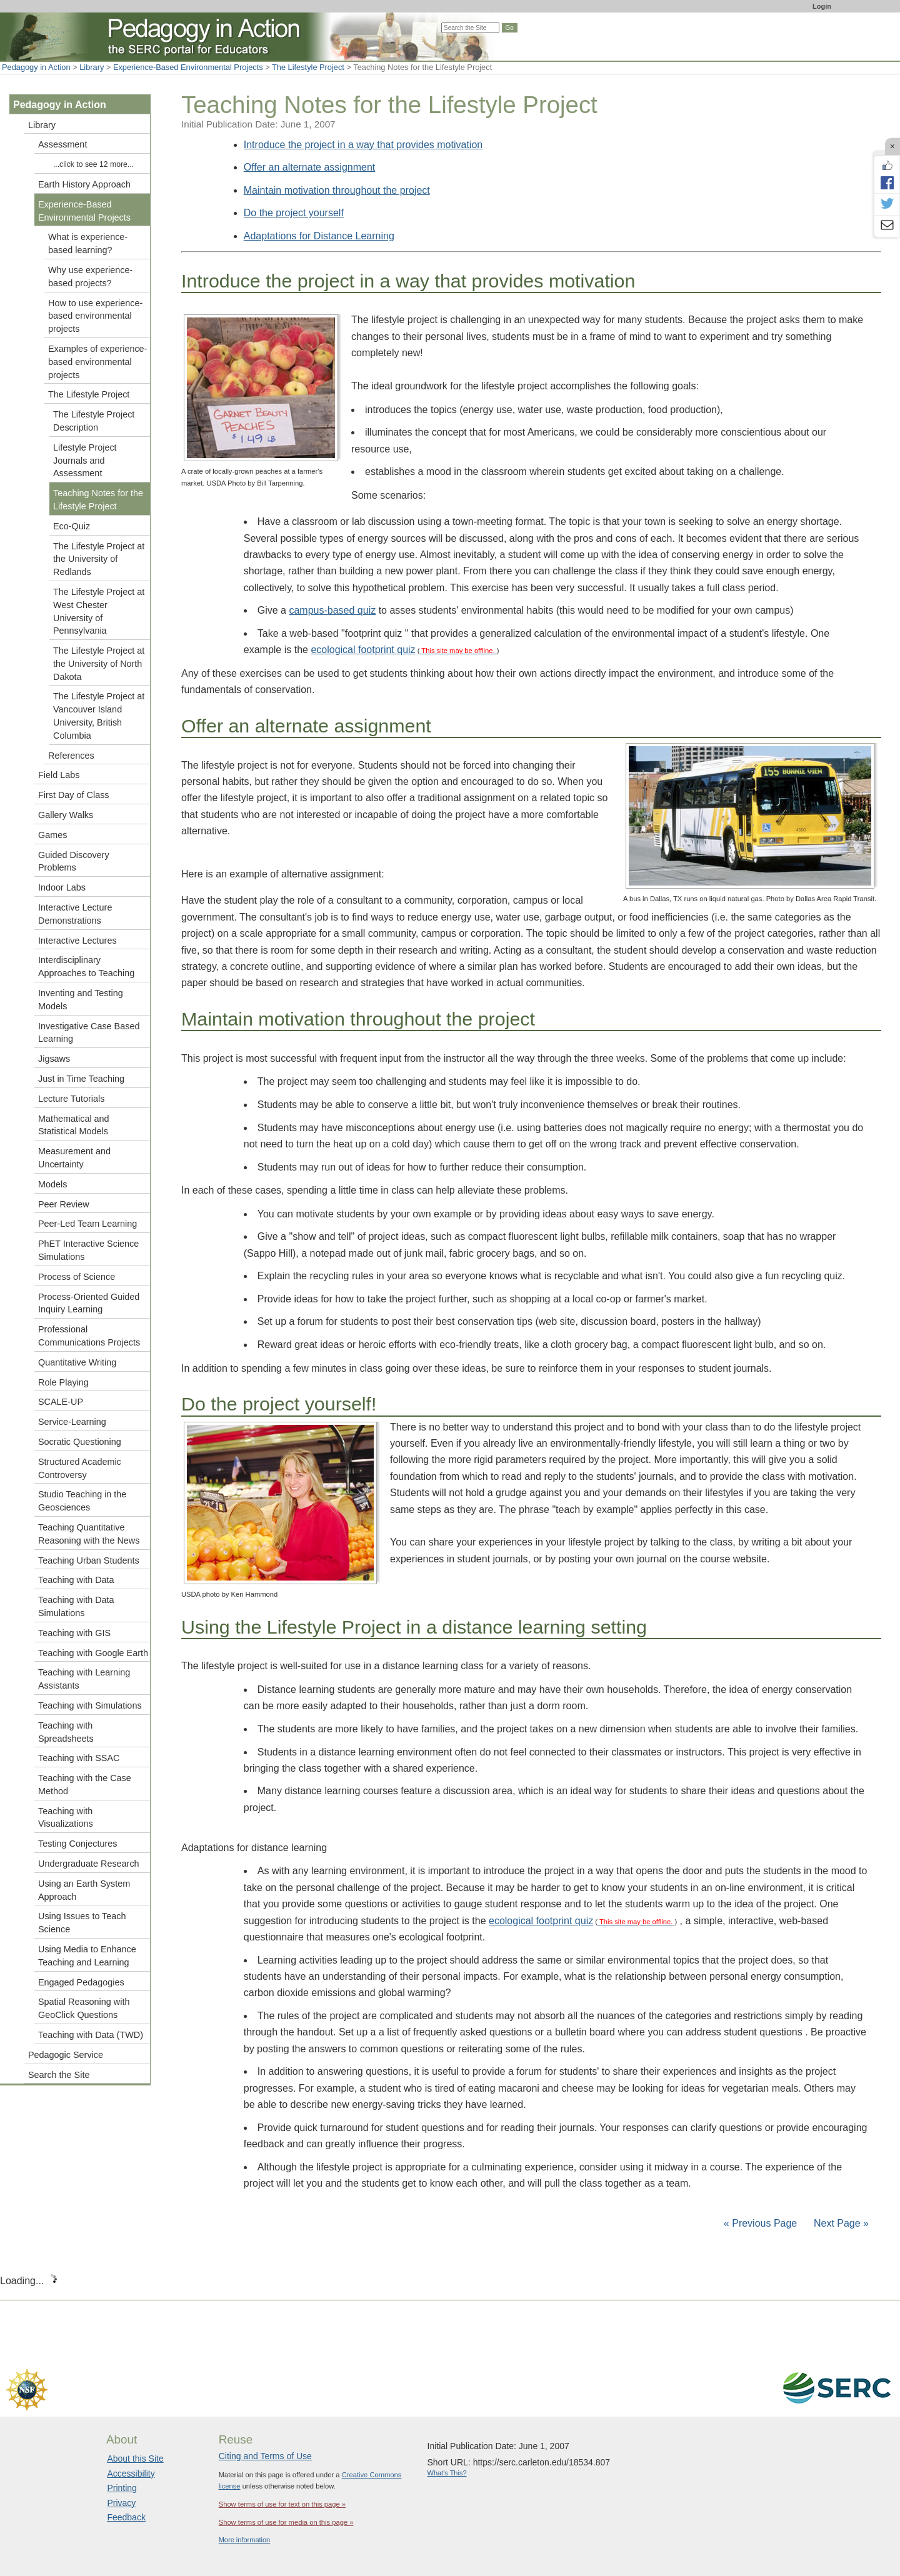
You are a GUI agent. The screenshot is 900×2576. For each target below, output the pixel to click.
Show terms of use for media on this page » (286, 2522)
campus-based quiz (332, 610)
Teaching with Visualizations (65, 1817)
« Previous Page (760, 2223)
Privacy (121, 2503)
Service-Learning (72, 1422)
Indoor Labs (62, 887)
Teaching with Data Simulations (76, 1606)
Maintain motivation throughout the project (337, 190)
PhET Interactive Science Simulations (88, 1250)
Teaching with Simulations (90, 1705)
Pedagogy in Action (36, 67)
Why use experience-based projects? (90, 276)
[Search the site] (470, 27)
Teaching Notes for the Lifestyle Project (98, 499)
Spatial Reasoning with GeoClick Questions (83, 2008)
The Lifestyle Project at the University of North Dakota (98, 664)
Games (52, 835)
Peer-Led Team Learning (87, 1224)
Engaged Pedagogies (81, 1982)
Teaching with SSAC (78, 1758)
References (71, 756)
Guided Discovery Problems (73, 861)
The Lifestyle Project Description (93, 420)
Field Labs (58, 775)
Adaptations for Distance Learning (319, 236)
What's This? (447, 2473)
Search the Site (58, 2075)
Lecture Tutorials (71, 1099)
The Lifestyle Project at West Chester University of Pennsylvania (98, 611)
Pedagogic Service (65, 2055)
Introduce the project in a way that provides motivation (363, 144)
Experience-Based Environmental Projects (188, 67)
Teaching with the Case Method (84, 1784)
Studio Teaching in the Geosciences (82, 1500)
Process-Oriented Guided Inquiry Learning (88, 1303)
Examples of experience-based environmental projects (97, 362)
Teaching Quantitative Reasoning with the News (88, 1533)
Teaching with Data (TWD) (90, 2035)
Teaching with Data (76, 1580)
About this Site (135, 2459)
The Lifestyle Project (308, 67)
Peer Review (63, 1204)
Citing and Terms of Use (265, 2456)
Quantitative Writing (77, 1362)
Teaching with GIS (74, 1633)
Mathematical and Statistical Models (73, 1125)
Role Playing (63, 1382)
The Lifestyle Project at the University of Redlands (98, 559)
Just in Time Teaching (81, 1079)
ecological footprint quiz (363, 649)
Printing (121, 2488)
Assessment (62, 144)
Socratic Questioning (79, 1442)
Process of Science (76, 1277)
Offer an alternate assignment (310, 167)
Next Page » (840, 2223)
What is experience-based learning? (88, 243)
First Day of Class (73, 795)
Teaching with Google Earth (93, 1653)
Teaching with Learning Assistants (84, 1678)
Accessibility (130, 2474)
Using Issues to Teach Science (82, 1922)
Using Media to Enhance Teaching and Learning (87, 1955)
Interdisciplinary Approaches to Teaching (86, 966)
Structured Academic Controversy (79, 1468)
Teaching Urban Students (88, 1560)
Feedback (126, 2517)
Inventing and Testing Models (80, 999)
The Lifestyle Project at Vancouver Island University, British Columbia (98, 715)
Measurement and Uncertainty (74, 1157)
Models (52, 1184)
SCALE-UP (60, 1402)
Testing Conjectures (77, 1844)
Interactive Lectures (77, 941)
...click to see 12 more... (93, 164)
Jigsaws (54, 1059)
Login (821, 6)
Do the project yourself (294, 212)
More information (245, 2540)
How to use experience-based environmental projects (95, 316)
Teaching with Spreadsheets (66, 1732)
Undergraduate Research (88, 1864)
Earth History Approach (84, 184)
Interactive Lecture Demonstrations (75, 914)
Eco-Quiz (71, 526)
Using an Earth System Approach (84, 1890)
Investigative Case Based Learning (88, 1032)
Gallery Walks (65, 815)
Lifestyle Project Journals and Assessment (85, 460)
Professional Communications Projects (89, 1335)
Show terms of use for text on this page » (282, 2504)
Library (91, 67)
